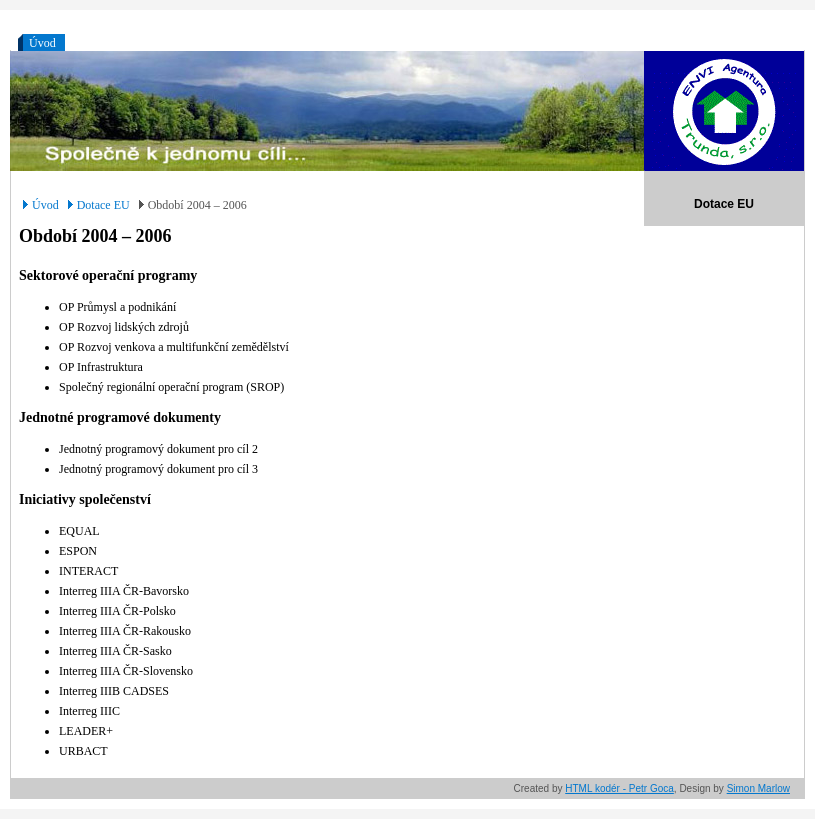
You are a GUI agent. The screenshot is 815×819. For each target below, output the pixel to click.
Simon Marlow (758, 788)
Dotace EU (103, 205)
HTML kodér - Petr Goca (619, 788)
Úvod (42, 43)
